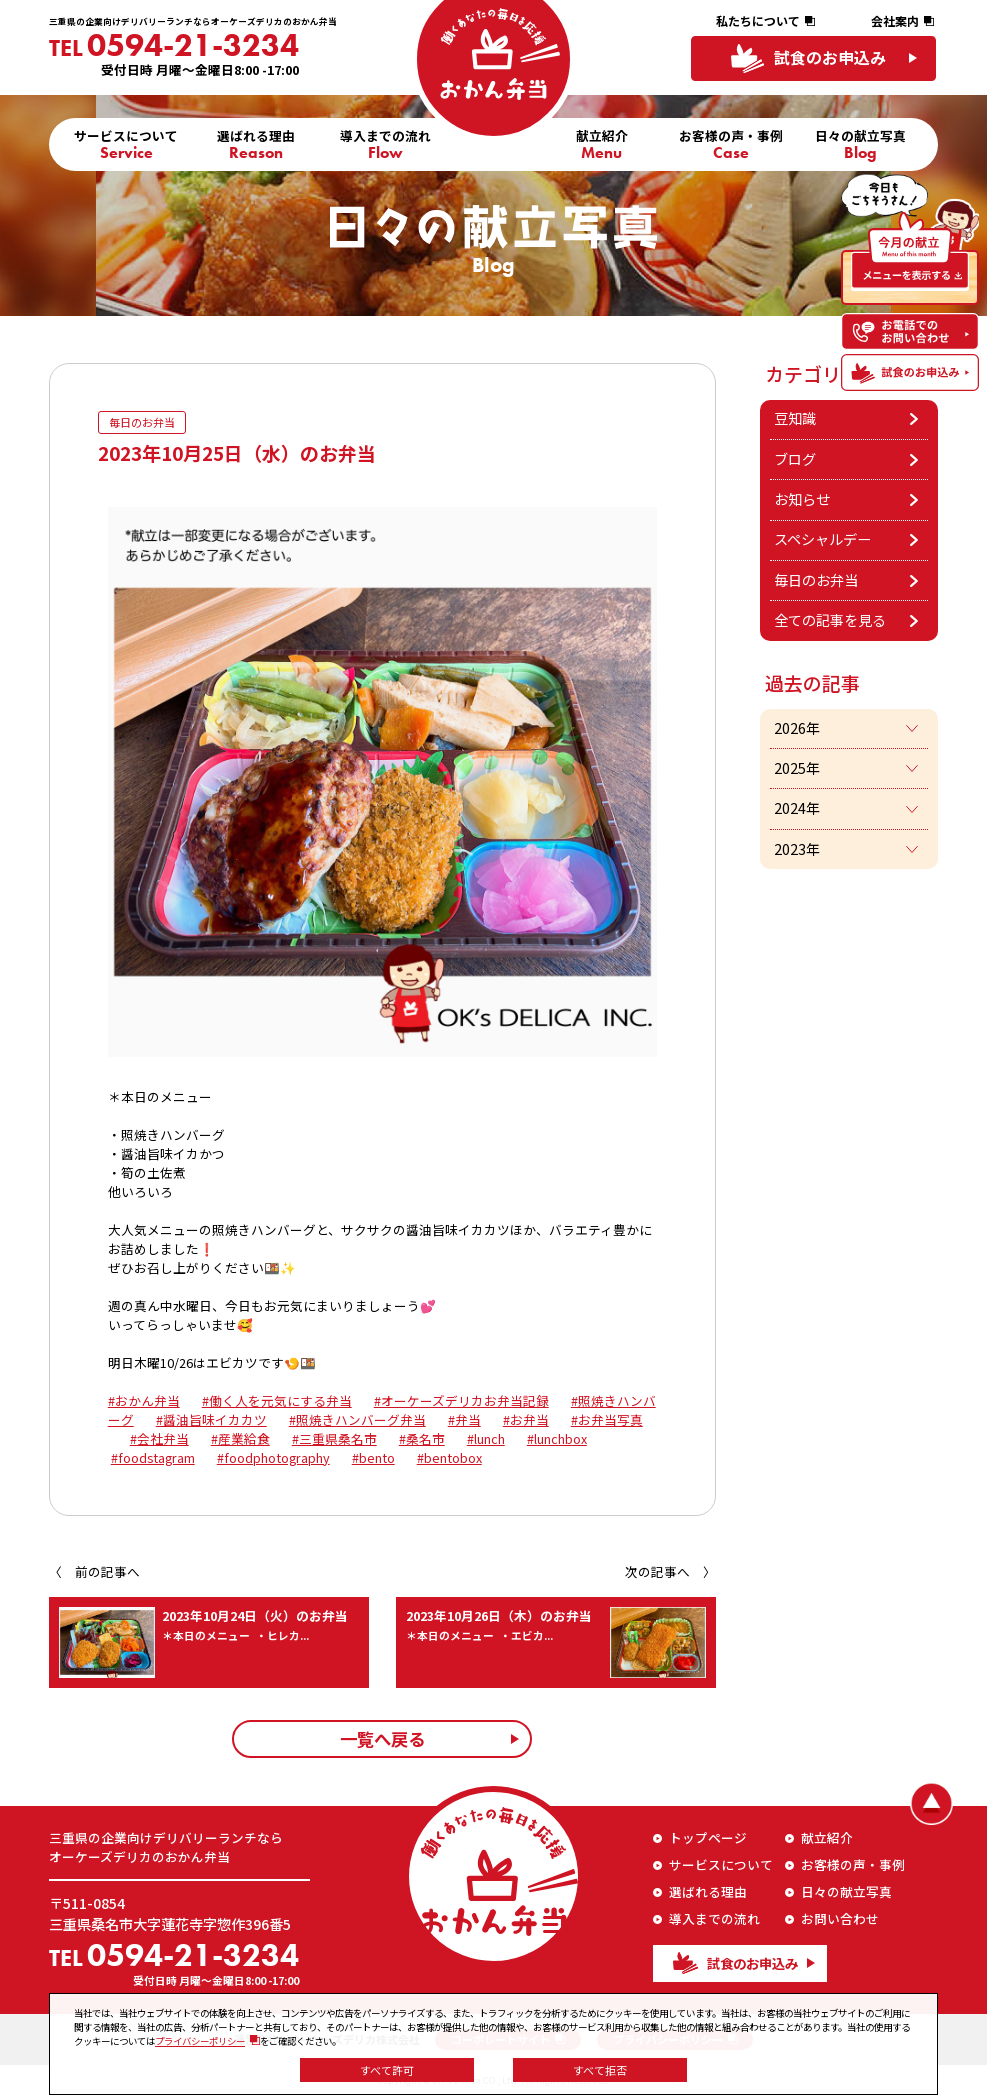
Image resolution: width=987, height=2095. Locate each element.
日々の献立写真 (861, 142)
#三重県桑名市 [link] (334, 1439)
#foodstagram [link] (153, 1458)
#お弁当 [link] (526, 1420)
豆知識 (795, 418)
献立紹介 (602, 142)
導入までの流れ (386, 142)
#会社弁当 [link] (159, 1439)
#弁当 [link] (464, 1420)
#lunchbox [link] (557, 1439)
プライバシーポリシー (200, 2041)
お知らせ (802, 499)
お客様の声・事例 (731, 142)
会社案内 (895, 20)
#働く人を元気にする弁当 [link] (277, 1401)
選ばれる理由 (256, 142)
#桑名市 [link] (422, 1439)
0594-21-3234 (174, 45)
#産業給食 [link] (240, 1439)
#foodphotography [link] (273, 1458)
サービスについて (126, 142)
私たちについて (758, 20)
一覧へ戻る (382, 1739)
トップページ (708, 1838)
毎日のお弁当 (816, 580)
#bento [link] (373, 1458)
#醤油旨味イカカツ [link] (211, 1420)
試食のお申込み (830, 57)
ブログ (795, 459)
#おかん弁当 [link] (144, 1401)
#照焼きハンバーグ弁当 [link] (357, 1420)
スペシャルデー (822, 539)
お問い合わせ (840, 1919)
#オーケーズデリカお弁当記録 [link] (461, 1401)
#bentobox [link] (449, 1458)
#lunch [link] (486, 1439)
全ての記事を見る (830, 620)
